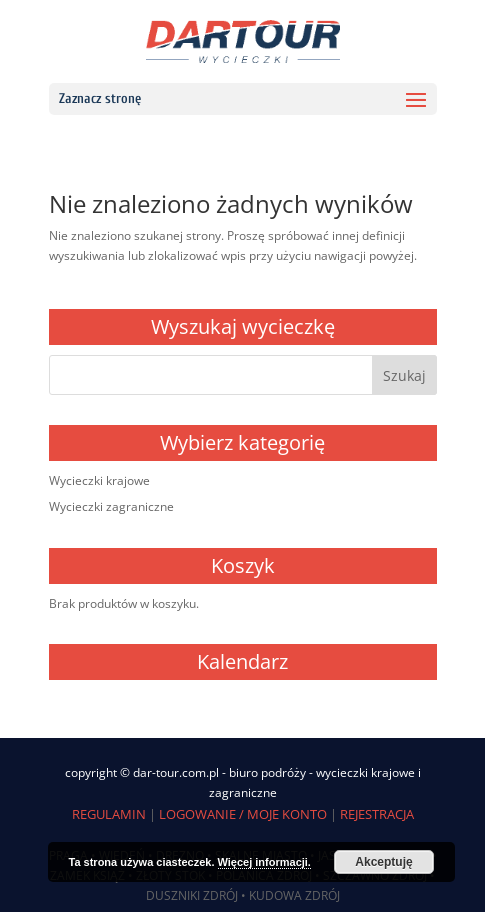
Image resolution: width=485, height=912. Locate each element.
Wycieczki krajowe (99, 480)
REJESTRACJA (377, 814)
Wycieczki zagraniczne (111, 506)
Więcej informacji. (264, 862)
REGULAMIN (109, 814)
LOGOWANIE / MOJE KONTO (243, 814)
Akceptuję (383, 862)
